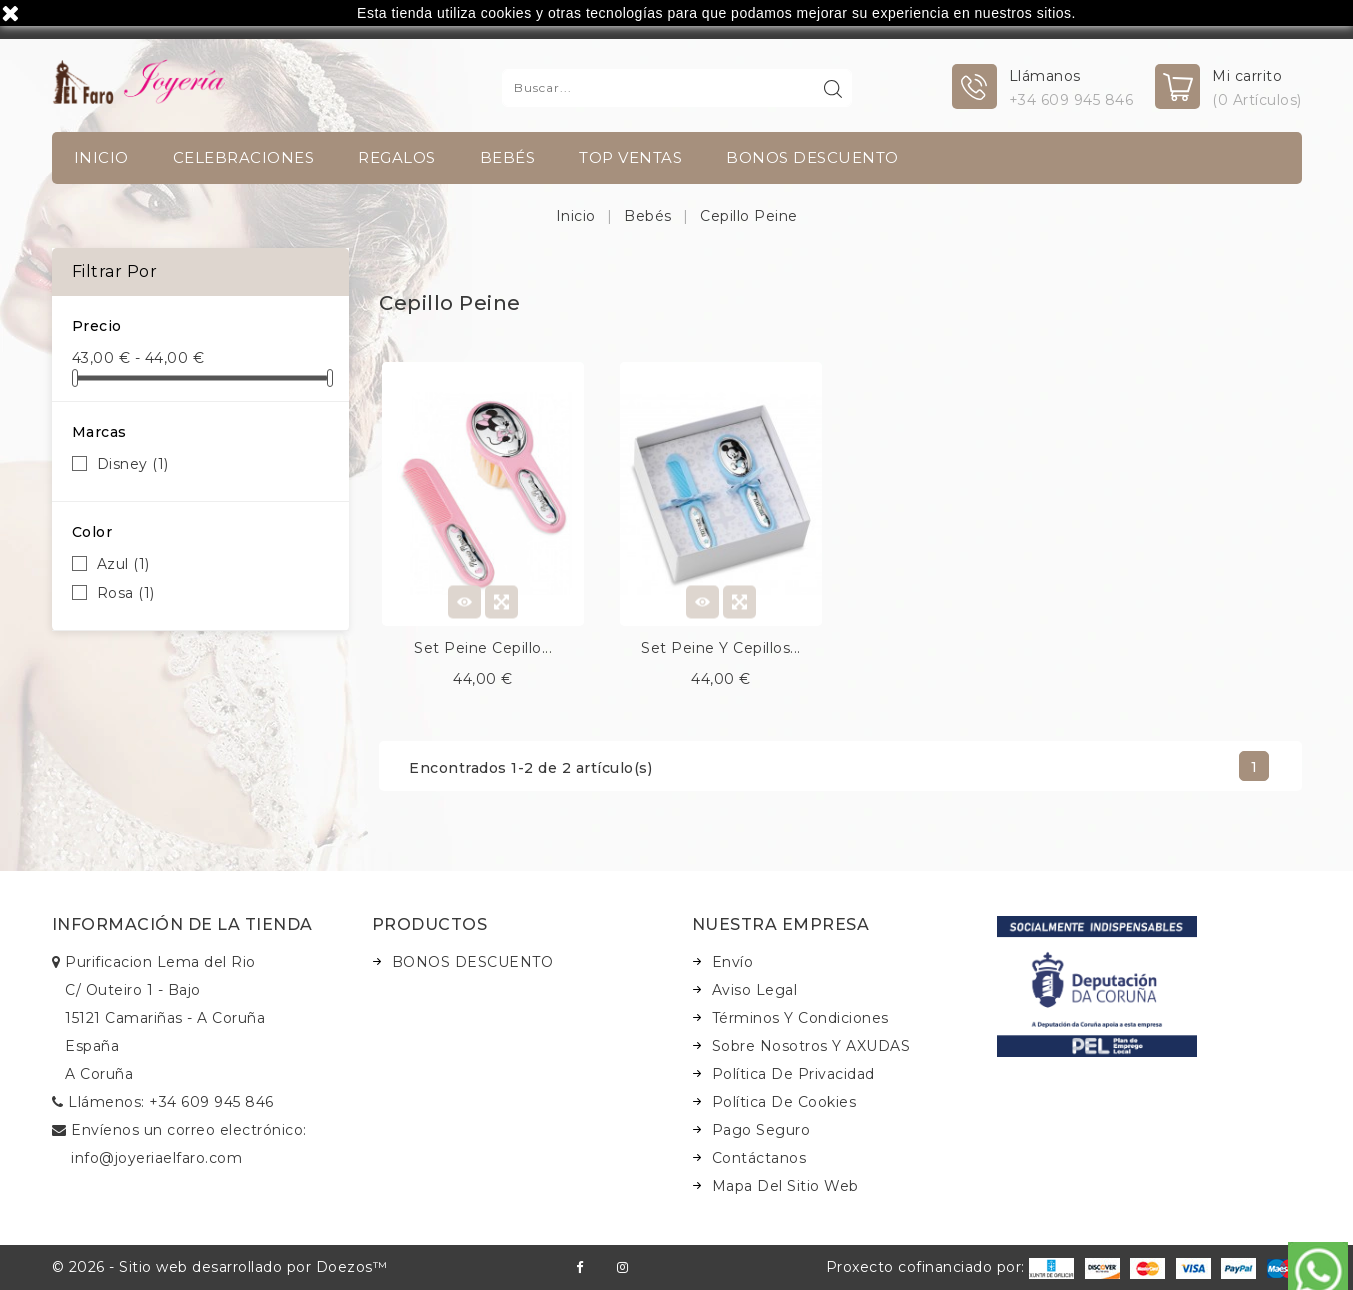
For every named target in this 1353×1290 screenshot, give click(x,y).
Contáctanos (759, 1158)
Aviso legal (755, 990)
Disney (133, 464)
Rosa (126, 593)
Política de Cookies (784, 1102)
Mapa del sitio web (785, 1186)
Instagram (622, 1267)
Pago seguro (761, 1130)
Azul (123, 564)
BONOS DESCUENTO (812, 157)
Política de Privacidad (793, 1074)
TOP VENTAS (630, 157)
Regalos (397, 157)
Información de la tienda (182, 924)
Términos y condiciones (800, 1018)
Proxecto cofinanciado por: (950, 1267)
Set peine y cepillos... (721, 648)
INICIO (101, 157)
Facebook (579, 1267)
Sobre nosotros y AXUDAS (811, 1046)
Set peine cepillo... (483, 648)
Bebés (508, 157)
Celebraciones (244, 157)
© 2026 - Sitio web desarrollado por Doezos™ (220, 1267)
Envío (733, 962)
